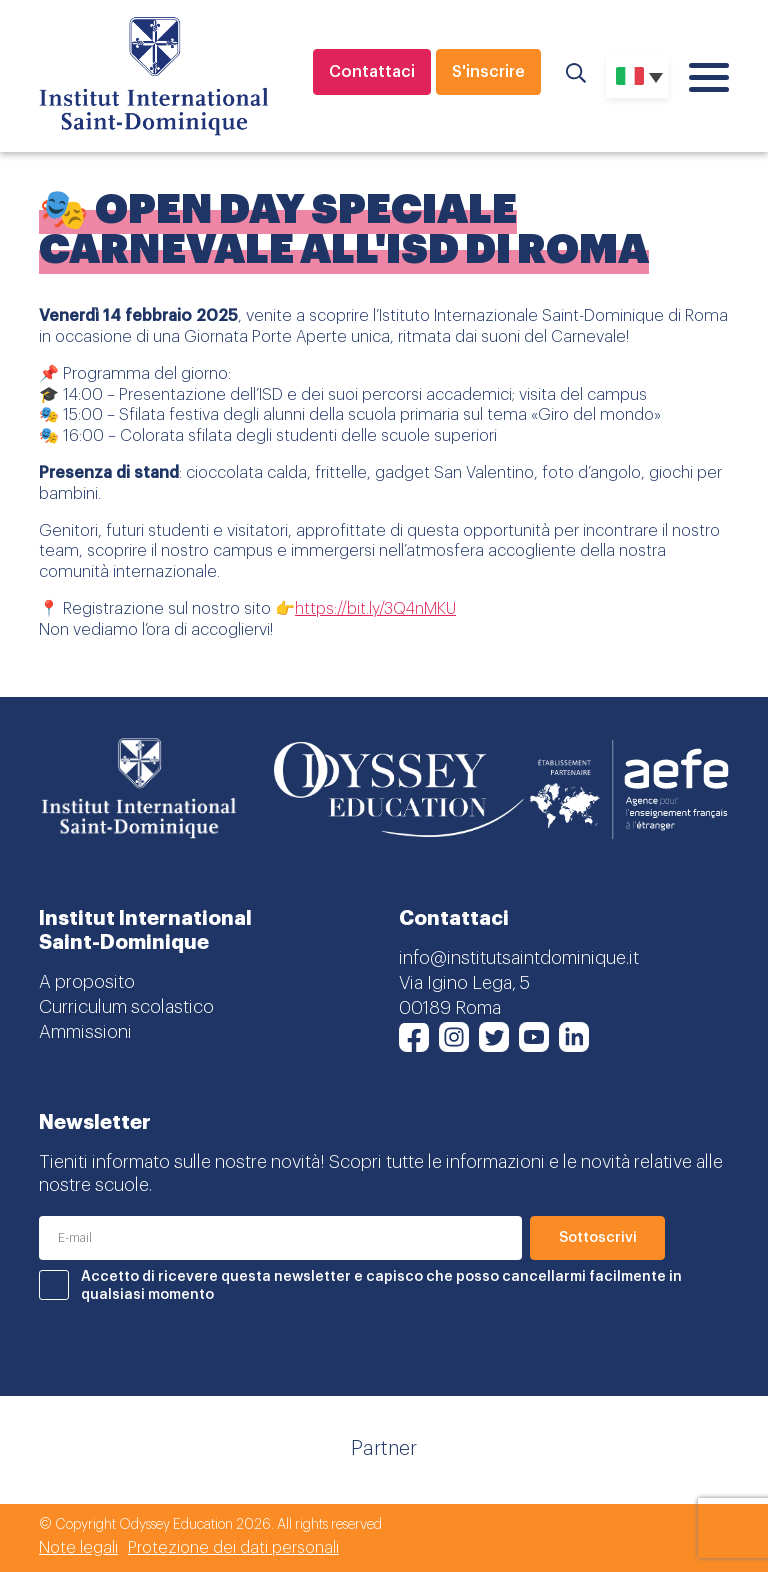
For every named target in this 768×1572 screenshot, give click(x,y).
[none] (637, 76)
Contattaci (372, 72)
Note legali (78, 1548)
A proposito (87, 982)
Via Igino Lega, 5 (464, 983)
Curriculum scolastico (126, 1007)
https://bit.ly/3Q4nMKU (375, 609)
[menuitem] (637, 76)
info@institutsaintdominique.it (519, 958)
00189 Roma (450, 1008)
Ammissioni (85, 1032)
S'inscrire (488, 72)
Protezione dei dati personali (233, 1548)
